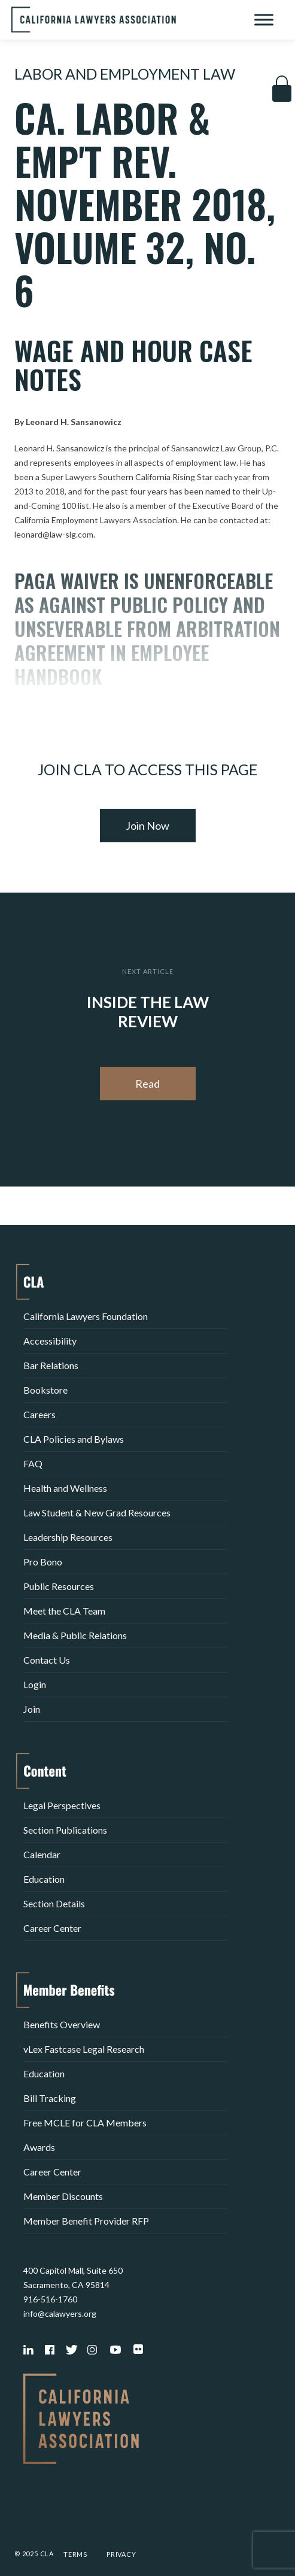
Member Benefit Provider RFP (86, 2220)
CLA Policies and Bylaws (73, 1439)
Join (31, 1709)
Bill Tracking (49, 2098)
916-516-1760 (50, 2299)
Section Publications (65, 1829)
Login (34, 1684)
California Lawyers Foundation (85, 1316)
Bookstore (45, 1389)
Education (44, 1879)
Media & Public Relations (75, 1635)
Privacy (121, 2554)
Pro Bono (42, 1561)
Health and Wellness (65, 1488)
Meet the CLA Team (64, 1610)
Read (147, 1083)
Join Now (147, 825)
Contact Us (46, 1659)
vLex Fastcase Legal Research (83, 2049)
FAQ (32, 1463)
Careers (39, 1414)
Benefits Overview (61, 2024)
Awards (39, 2147)
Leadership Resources (67, 1537)
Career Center (52, 1928)
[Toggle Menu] (263, 19)
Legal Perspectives (62, 1805)
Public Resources (58, 1586)
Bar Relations (50, 1365)
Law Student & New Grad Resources (97, 1512)
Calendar (41, 1854)
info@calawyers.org (59, 2313)
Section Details (54, 1903)
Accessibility (50, 1340)
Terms (75, 2554)
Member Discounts (63, 2196)
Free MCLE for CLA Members (85, 2122)
